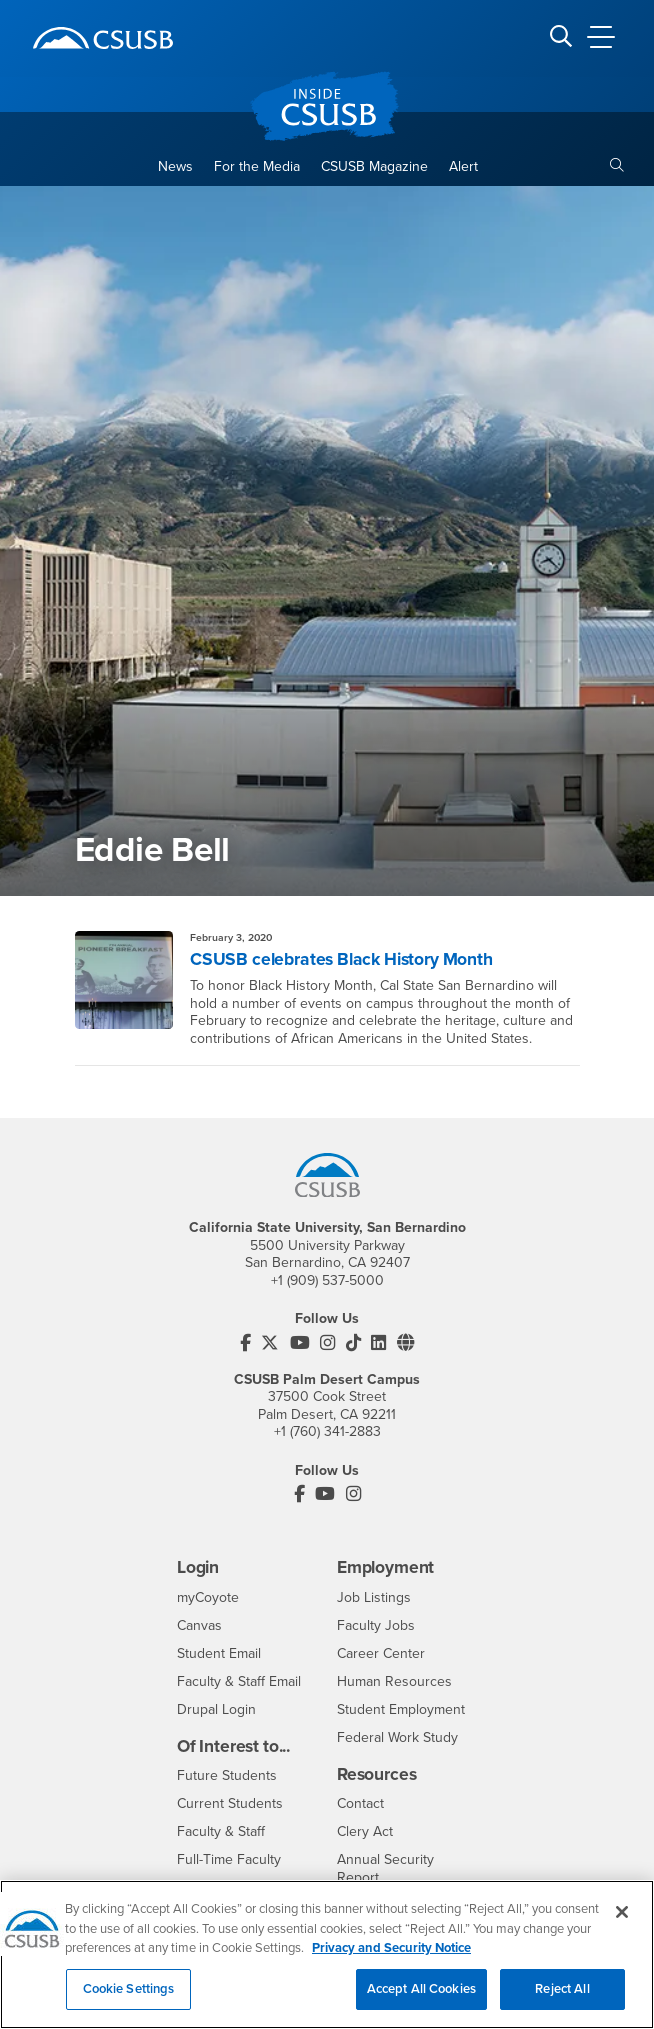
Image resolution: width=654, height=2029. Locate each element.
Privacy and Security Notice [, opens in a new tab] (391, 1961)
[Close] (622, 1925)
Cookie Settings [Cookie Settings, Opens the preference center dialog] (129, 2001)
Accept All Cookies (421, 2001)
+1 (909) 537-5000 (327, 1280)
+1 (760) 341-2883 (327, 1431)
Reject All (562, 2001)
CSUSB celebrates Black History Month (341, 959)
